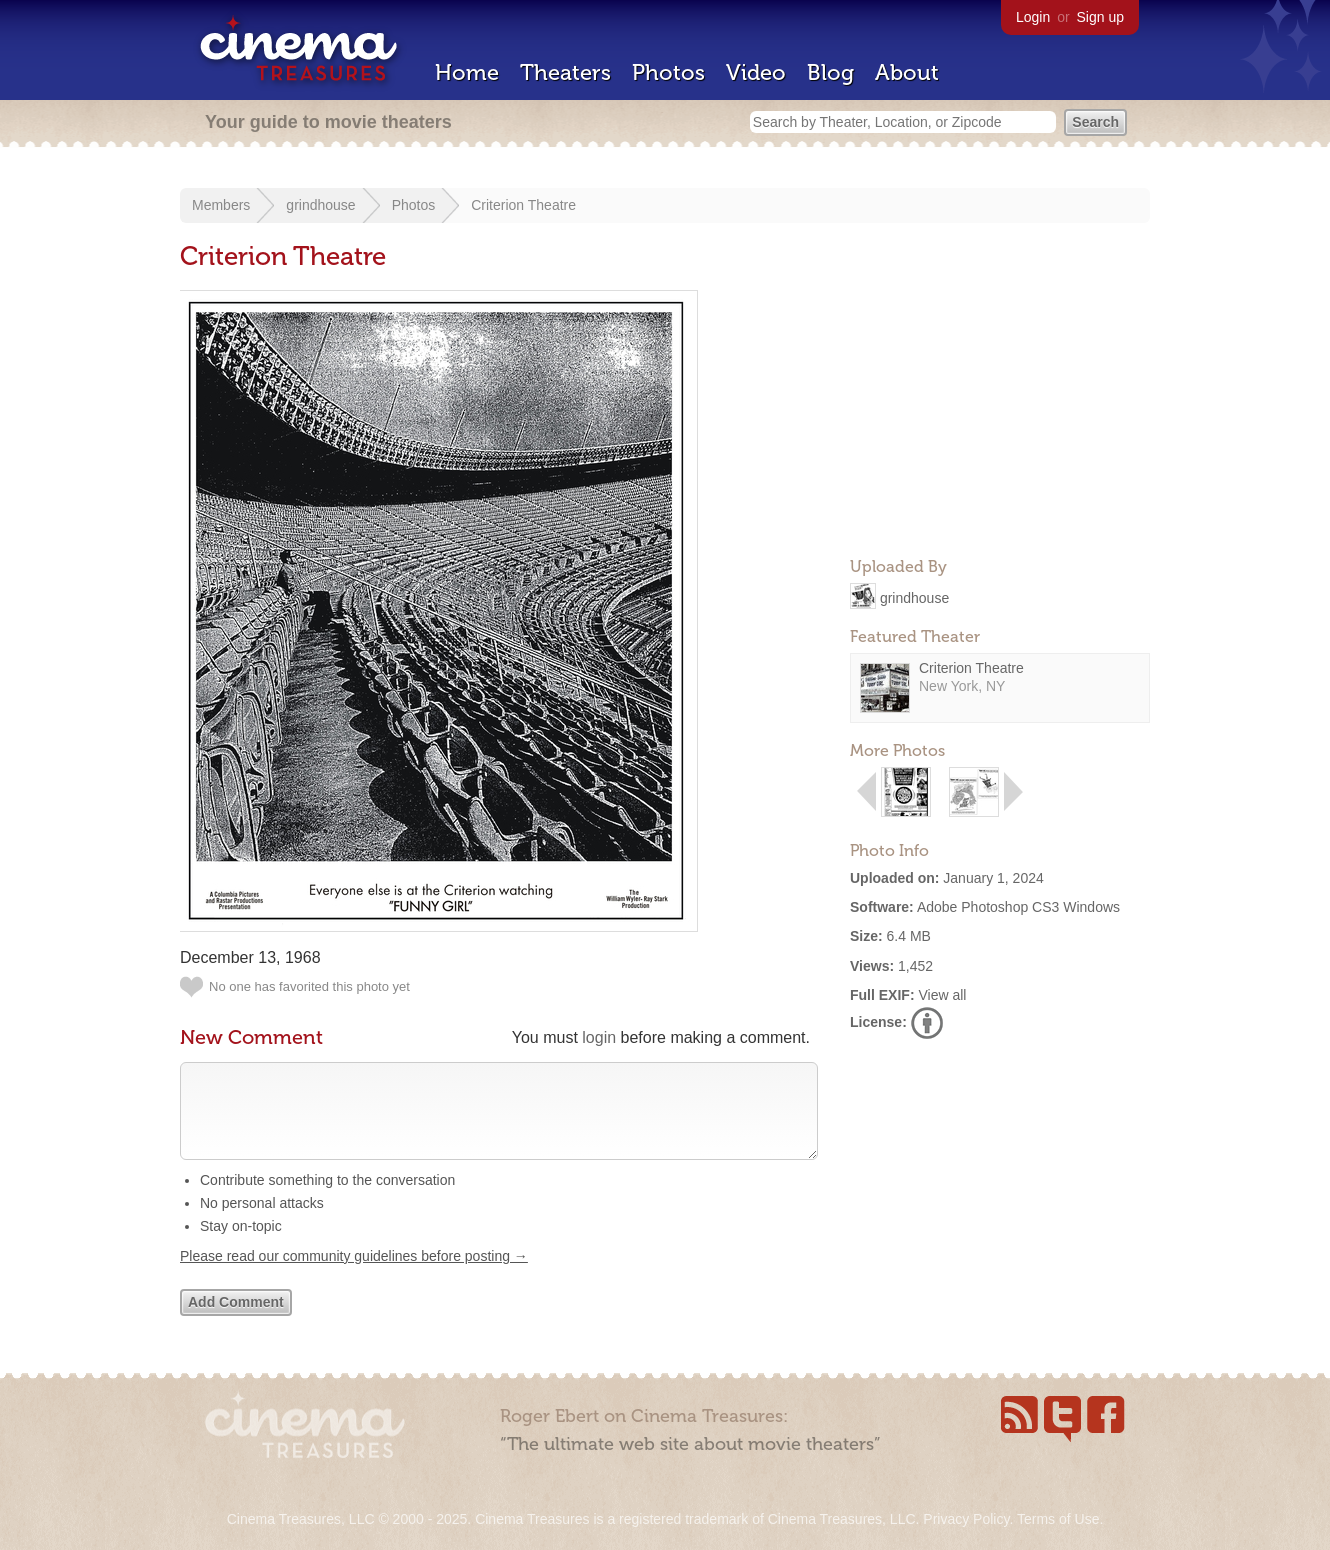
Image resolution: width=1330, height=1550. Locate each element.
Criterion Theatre (523, 205)
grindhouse (320, 205)
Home (467, 72)
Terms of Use (1058, 1519)
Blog (830, 72)
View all (942, 995)
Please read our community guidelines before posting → (354, 1276)
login (599, 1037)
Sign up (1100, 17)
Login (1033, 17)
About (907, 72)
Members (221, 205)
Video (756, 72)
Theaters (565, 72)
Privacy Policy (966, 1519)
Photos (668, 72)
